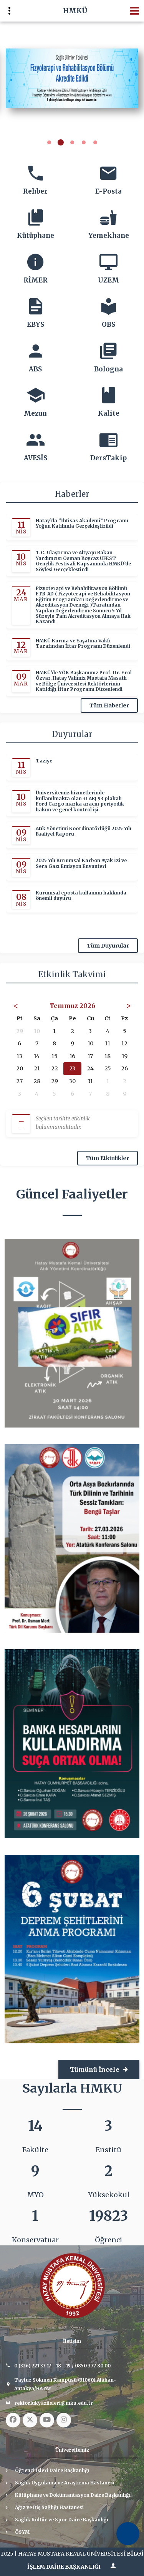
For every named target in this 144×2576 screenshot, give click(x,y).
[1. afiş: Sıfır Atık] (72, 1332)
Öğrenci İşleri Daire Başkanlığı (52, 2470)
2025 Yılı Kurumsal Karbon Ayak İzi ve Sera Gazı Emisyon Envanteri (81, 863)
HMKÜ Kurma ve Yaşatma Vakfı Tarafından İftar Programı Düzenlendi (83, 643)
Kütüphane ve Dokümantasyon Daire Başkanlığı (73, 2495)
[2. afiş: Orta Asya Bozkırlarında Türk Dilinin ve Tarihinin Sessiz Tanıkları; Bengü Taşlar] (72, 1538)
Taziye (44, 761)
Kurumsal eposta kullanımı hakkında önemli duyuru (81, 895)
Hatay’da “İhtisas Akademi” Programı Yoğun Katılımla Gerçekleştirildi (82, 523)
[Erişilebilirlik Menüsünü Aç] (127, 2533)
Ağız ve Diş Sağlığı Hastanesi (49, 2507)
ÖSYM (22, 2532)
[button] (48, 142)
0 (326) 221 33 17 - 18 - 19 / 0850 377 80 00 (62, 2366)
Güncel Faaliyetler (72, 1194)
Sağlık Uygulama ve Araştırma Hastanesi (64, 2483)
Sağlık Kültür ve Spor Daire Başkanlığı (61, 2520)
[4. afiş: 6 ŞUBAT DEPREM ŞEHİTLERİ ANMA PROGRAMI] (72, 1948)
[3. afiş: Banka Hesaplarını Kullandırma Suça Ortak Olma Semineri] (72, 1743)
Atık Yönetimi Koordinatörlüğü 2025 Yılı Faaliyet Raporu (83, 831)
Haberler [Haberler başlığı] (72, 494)
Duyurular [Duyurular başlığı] (72, 734)
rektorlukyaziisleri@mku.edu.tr (53, 2403)
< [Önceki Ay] (15, 1005)
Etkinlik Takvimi (72, 974)
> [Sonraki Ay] (128, 1005)
